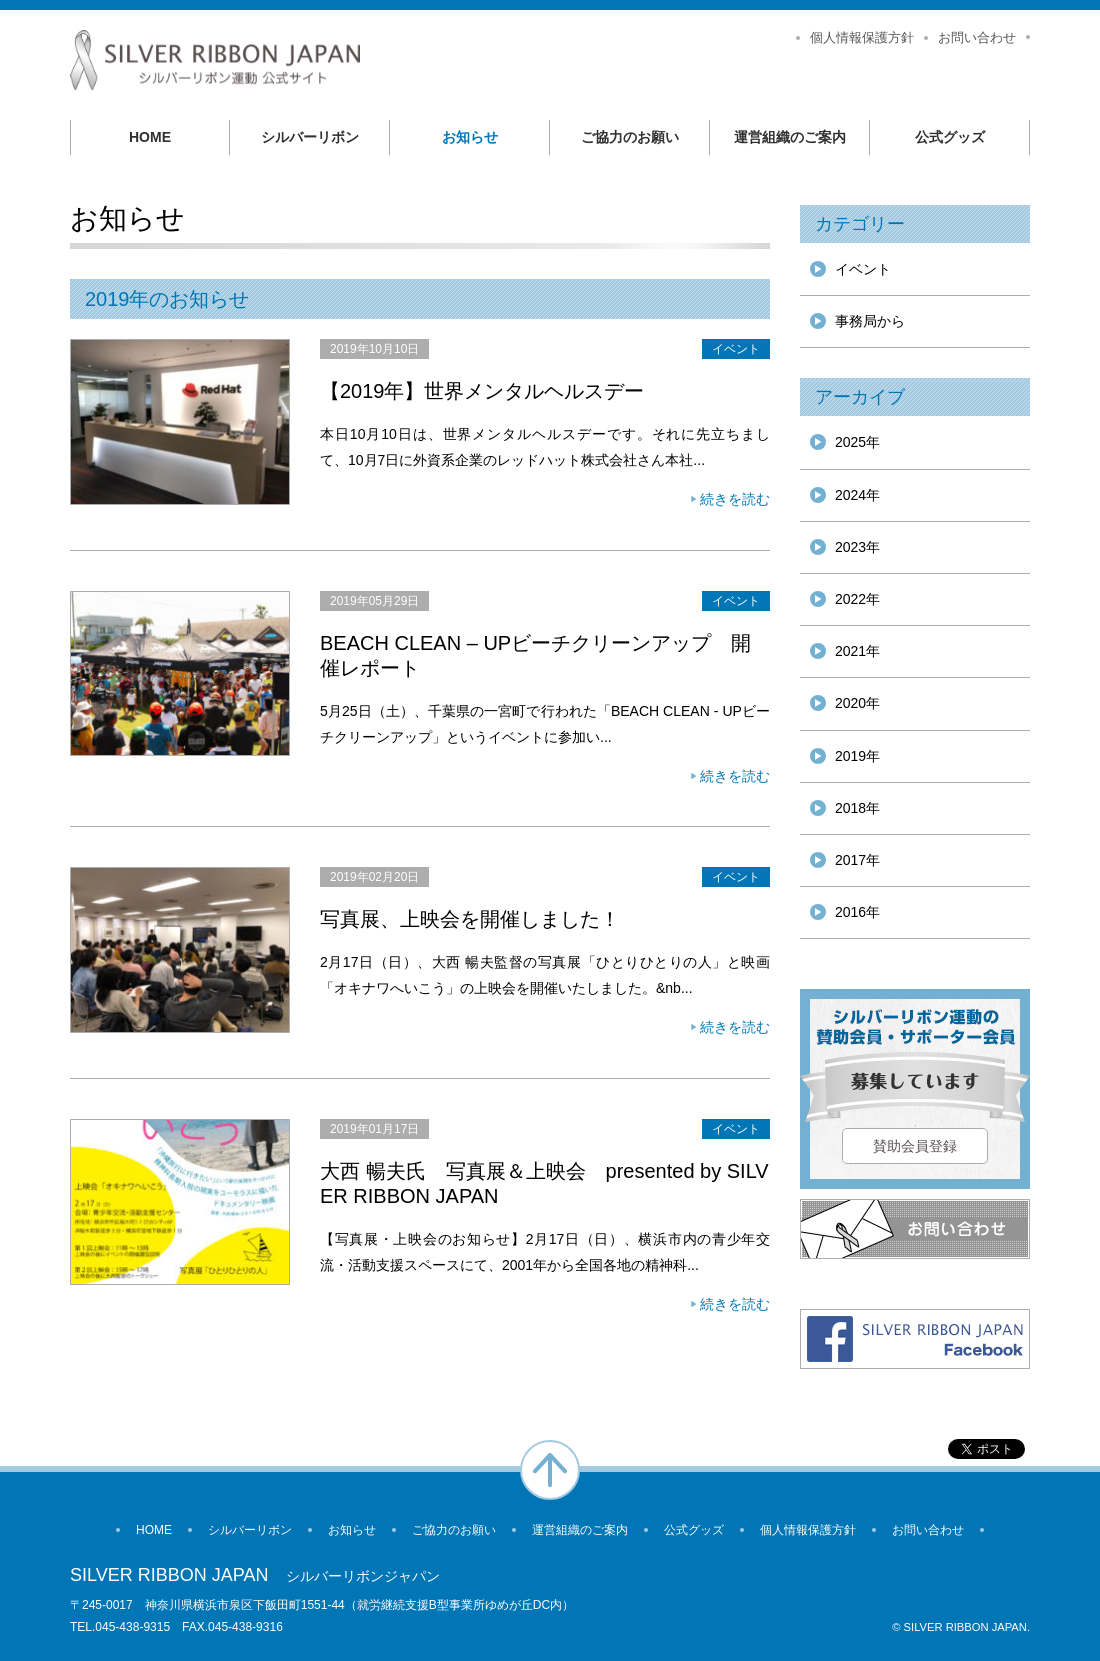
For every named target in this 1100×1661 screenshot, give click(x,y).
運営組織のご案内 (790, 137)
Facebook (915, 1339)
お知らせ (470, 137)
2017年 (857, 860)
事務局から (870, 321)
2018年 (857, 808)
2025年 (857, 442)
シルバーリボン (310, 137)
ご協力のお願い (630, 137)
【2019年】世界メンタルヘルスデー (482, 391)
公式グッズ (950, 137)
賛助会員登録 (915, 1146)
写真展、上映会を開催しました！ (470, 919)
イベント (736, 349)
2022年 (857, 599)
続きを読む (735, 499)
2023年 (857, 547)
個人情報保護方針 (862, 37)
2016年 (857, 912)
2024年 (857, 495)
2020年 (857, 703)
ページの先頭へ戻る (550, 1470)
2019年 (857, 756)
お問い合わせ (977, 37)
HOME (150, 137)
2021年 (857, 651)
